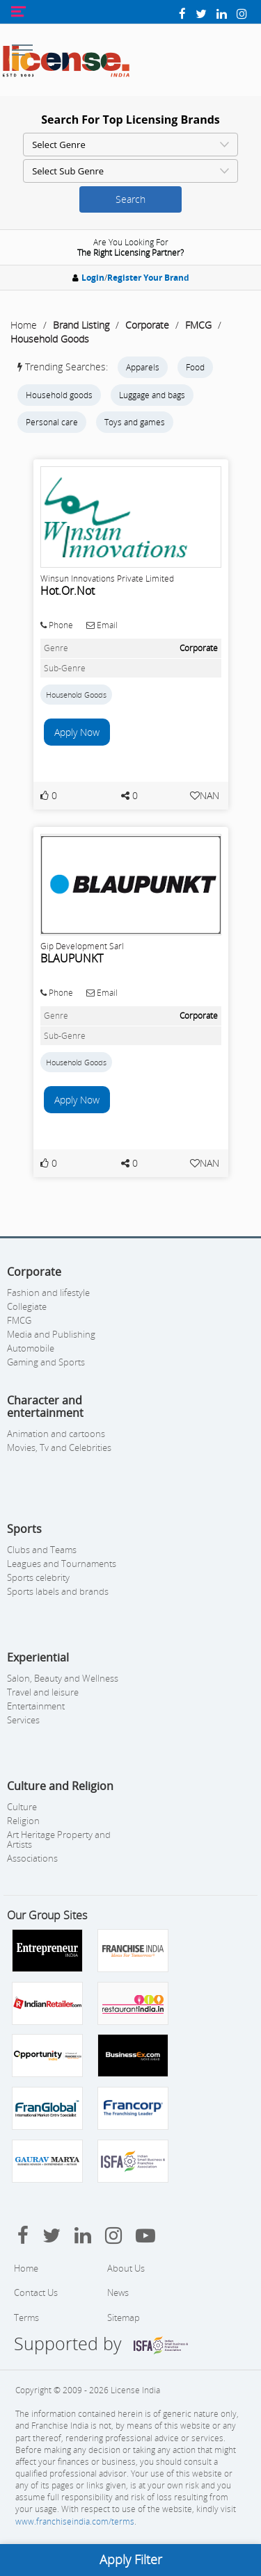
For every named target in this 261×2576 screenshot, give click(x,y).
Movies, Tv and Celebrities (59, 1447)
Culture (22, 1806)
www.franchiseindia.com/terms (74, 2521)
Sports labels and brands (58, 1591)
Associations (32, 1858)
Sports (24, 1528)
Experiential (38, 1657)
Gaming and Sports (46, 1362)
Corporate (147, 324)
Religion (23, 1820)
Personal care (52, 422)
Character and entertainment (45, 1406)
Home (23, 324)
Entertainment (36, 1706)
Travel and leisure (43, 1692)
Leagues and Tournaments (61, 1563)
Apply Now (77, 732)
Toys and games (134, 422)
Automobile (30, 1348)
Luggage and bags (152, 395)
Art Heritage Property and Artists (59, 1839)
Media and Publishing (51, 1334)
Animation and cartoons (56, 1433)
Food (195, 367)
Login (92, 278)
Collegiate (27, 1306)
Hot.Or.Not (67, 590)
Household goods (59, 395)
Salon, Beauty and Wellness (62, 1678)
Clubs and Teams (42, 1549)
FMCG (198, 324)
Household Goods (49, 338)
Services (23, 1720)
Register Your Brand (148, 278)
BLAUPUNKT (71, 958)
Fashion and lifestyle (48, 1292)
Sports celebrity (38, 1577)
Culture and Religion (60, 1786)
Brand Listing (81, 324)
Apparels (142, 367)
